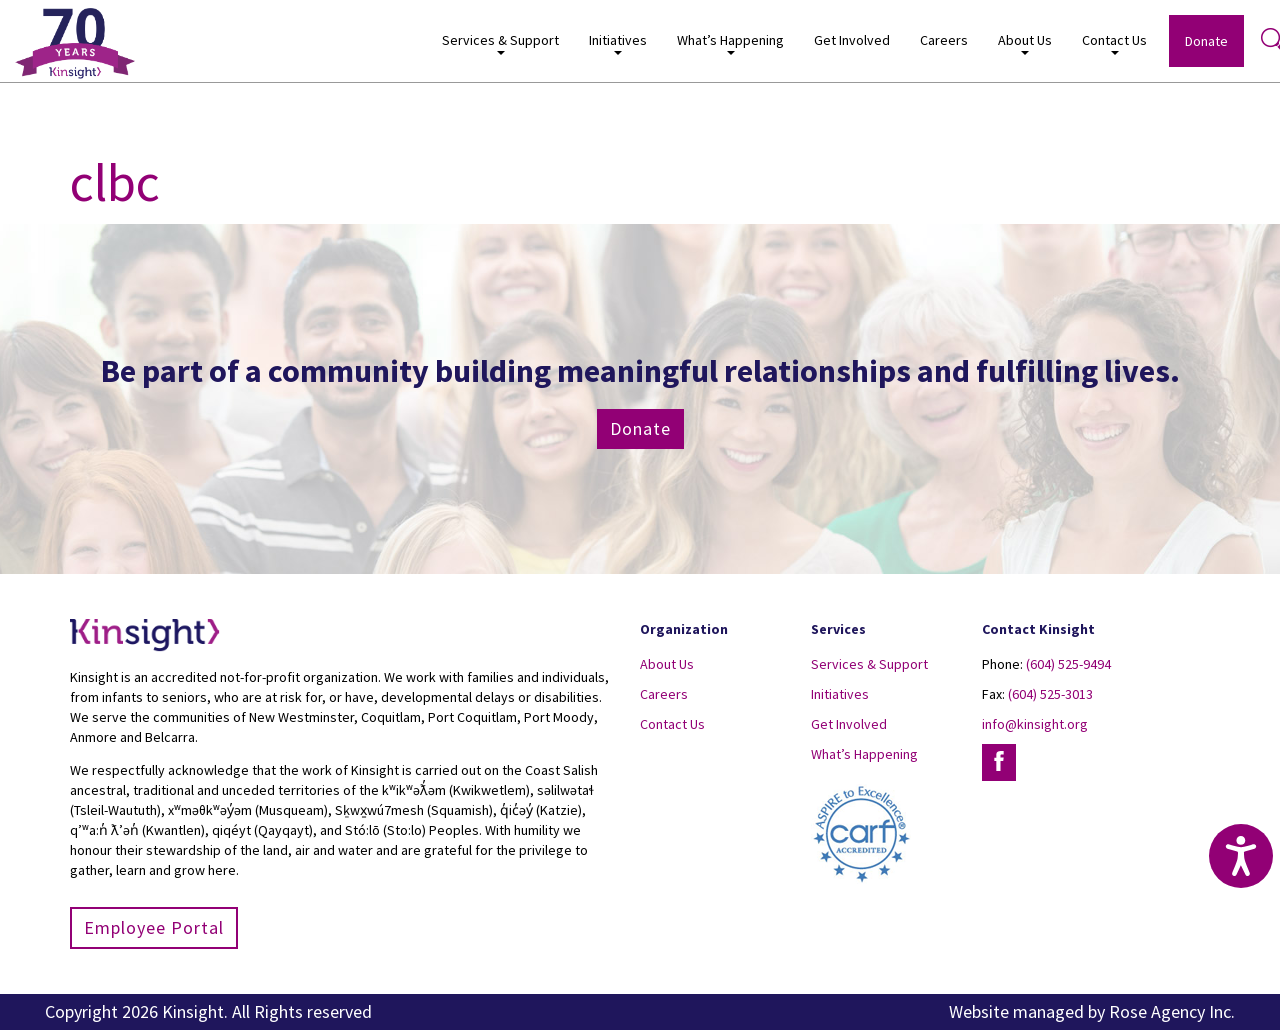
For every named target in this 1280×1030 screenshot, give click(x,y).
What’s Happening (730, 43)
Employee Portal (154, 927)
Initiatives (618, 43)
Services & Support (500, 43)
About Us (1025, 43)
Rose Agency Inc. (1172, 1011)
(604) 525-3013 (1050, 694)
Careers (944, 40)
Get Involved (852, 40)
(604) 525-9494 (1068, 664)
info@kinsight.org (1035, 724)
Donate (1206, 41)
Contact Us (1114, 43)
